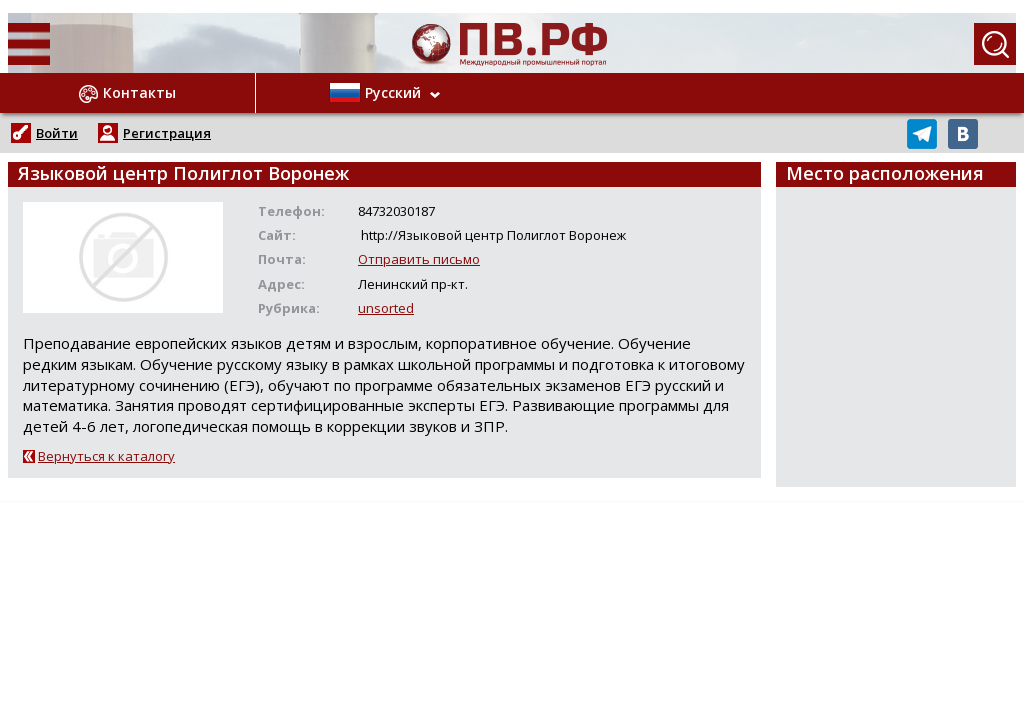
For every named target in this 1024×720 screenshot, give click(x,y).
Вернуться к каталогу (106, 456)
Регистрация (167, 133)
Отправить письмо (419, 259)
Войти (57, 133)
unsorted (386, 308)
